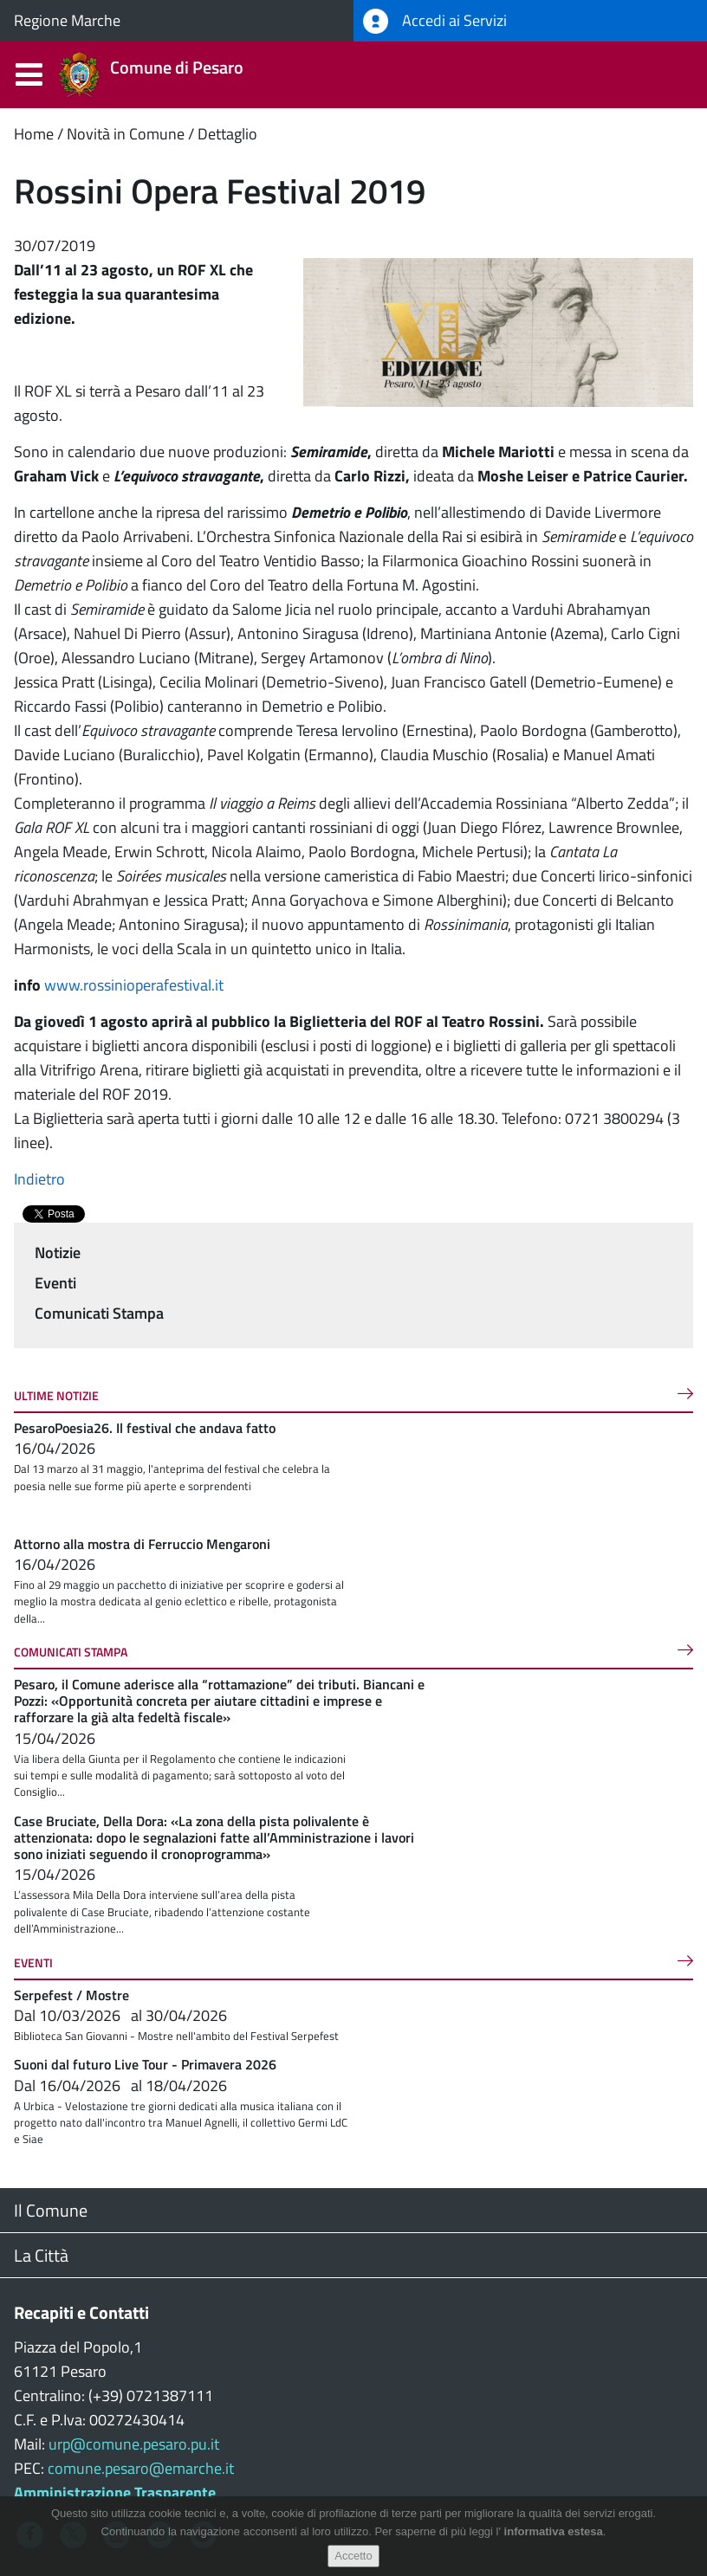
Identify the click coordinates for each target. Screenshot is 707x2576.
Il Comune (51, 2210)
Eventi (55, 1282)
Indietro (39, 1179)
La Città (41, 2255)
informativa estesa (553, 2532)
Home (34, 133)
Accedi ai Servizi (435, 21)
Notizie (58, 1252)
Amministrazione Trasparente (115, 2492)
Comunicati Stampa (99, 1313)
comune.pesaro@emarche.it (141, 2468)
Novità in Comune (126, 133)
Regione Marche (67, 20)
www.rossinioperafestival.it (134, 985)
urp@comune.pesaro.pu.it (134, 2444)
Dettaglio (227, 133)
